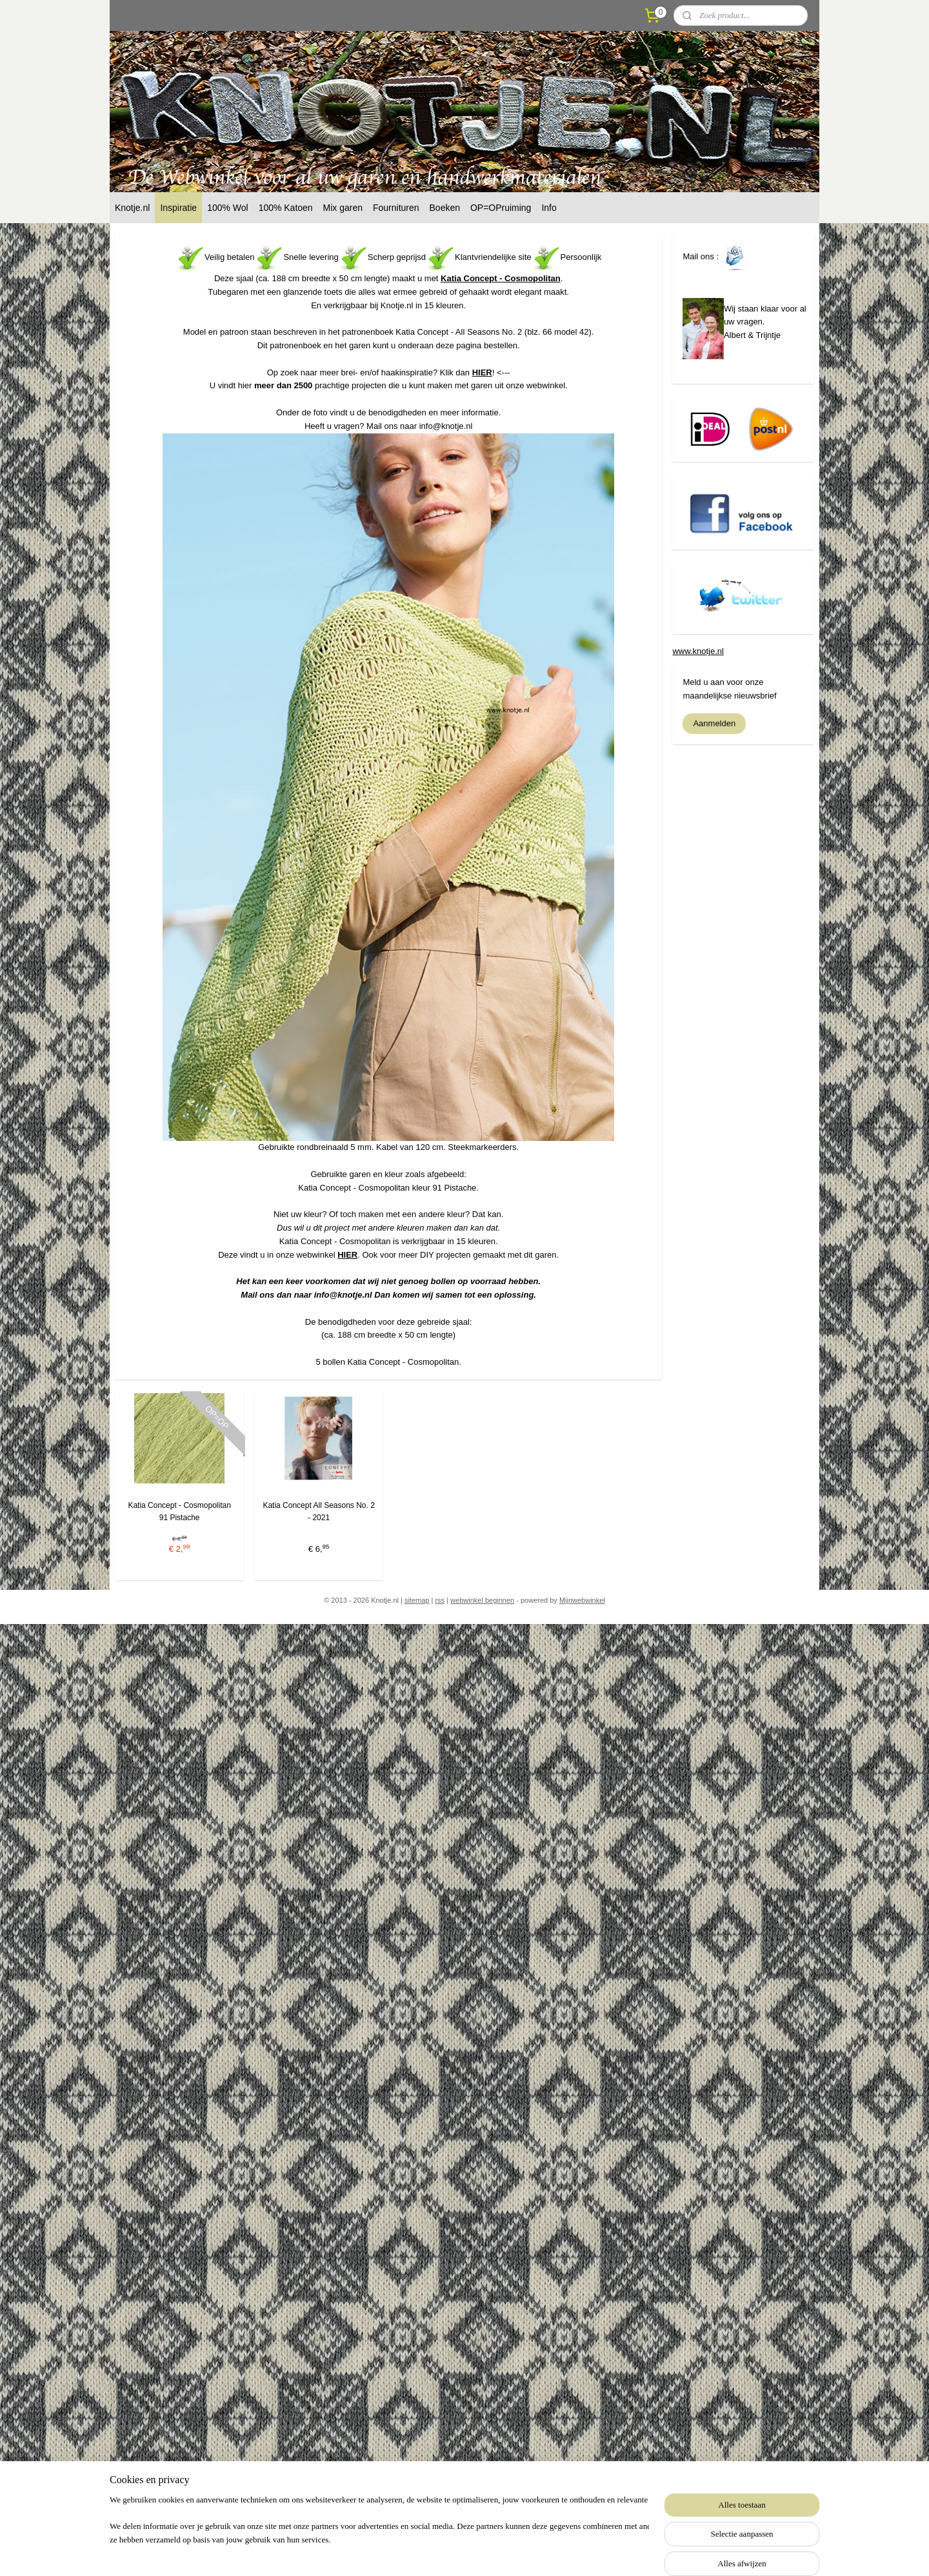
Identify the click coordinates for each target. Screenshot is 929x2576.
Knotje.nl (132, 208)
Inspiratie (178, 208)
